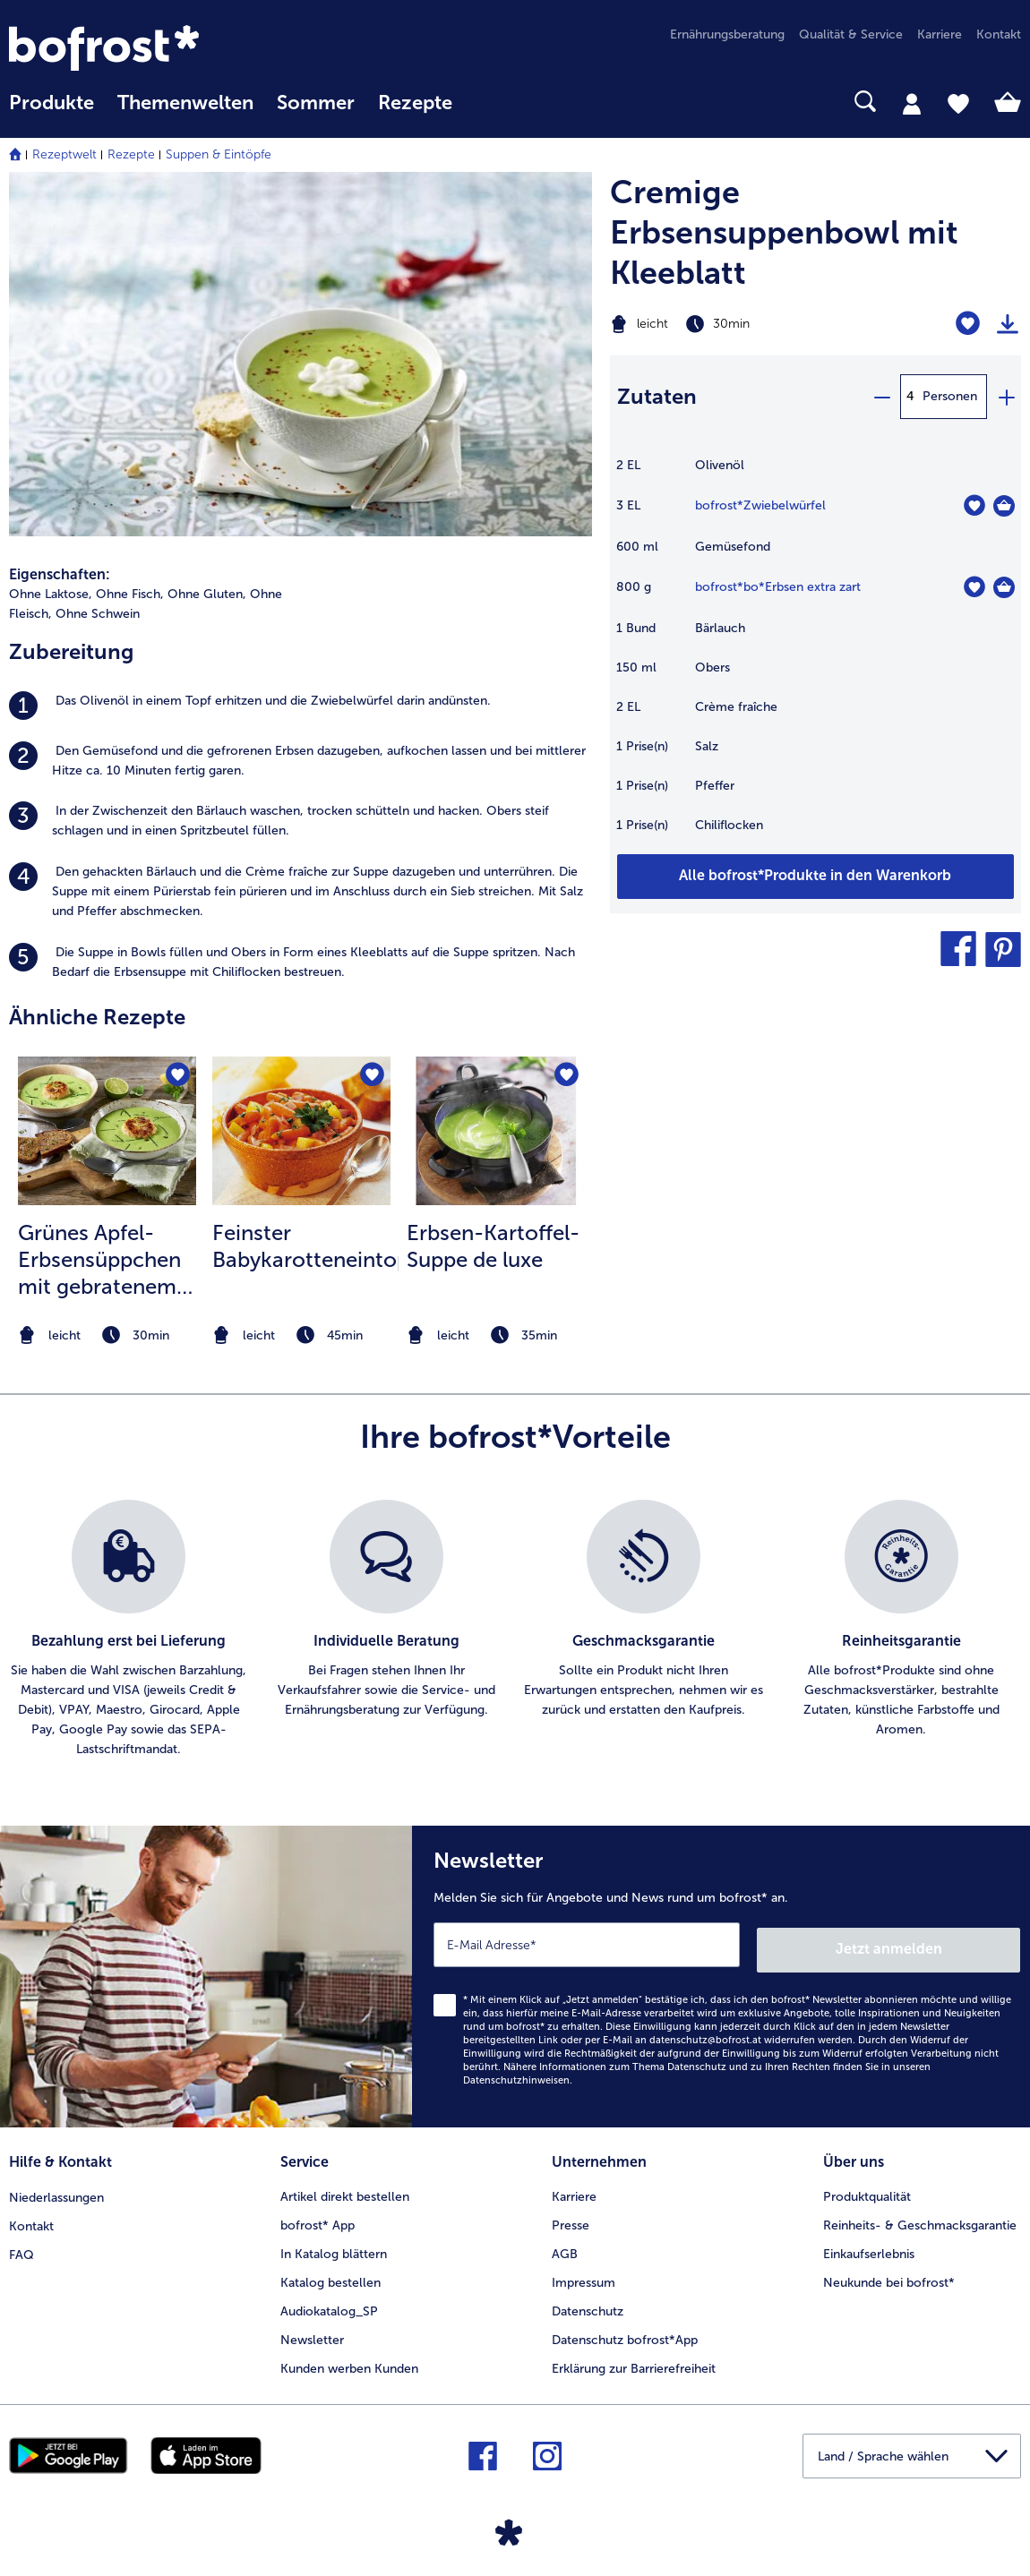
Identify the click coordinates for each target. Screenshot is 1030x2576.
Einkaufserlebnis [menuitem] (868, 2246)
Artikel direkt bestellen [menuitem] (344, 2188)
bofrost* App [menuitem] (317, 2217)
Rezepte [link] (415, 103)
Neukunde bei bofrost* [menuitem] (889, 2274)
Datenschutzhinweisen (516, 2075)
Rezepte (131, 154)
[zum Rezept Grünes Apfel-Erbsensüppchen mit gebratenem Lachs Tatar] (107, 1131)
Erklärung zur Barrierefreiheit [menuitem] (634, 2360)
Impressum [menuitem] (583, 2274)
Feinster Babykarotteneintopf (305, 1246)
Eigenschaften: (59, 574)
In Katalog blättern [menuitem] (333, 2246)
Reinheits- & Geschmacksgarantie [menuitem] (920, 2217)
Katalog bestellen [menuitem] (330, 2274)
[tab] (912, 103)
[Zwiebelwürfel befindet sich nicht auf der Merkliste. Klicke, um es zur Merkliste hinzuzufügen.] (974, 505)
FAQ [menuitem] (21, 2246)
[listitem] (300, 705)
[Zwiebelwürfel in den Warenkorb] (1004, 506)
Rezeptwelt (64, 154)
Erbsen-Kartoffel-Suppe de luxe (493, 1246)
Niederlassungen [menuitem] (56, 2188)
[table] (815, 654)
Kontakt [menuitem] (998, 34)
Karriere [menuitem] (939, 34)
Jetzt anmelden (943, 1944)
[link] (161, 48)
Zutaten (657, 396)
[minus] (881, 396)
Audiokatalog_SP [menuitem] (329, 2303)
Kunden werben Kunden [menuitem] (349, 2360)
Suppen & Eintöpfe (218, 154)
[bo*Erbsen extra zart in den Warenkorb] (1004, 587)
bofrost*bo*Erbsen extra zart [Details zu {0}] (778, 587)
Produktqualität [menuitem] (867, 2188)
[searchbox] (487, 102)
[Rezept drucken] (1007, 324)
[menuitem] (51, 111)
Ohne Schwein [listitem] (98, 613)
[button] (958, 949)
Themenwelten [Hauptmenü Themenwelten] (185, 103)
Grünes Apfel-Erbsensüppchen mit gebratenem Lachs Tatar (99, 1260)
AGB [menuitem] (565, 2246)
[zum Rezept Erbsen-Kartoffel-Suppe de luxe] (496, 1131)
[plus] (1006, 396)
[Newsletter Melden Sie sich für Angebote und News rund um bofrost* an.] (721, 1974)
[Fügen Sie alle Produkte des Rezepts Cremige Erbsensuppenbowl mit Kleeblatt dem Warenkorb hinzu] (815, 876)
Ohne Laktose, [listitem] (50, 594)
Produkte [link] (51, 103)
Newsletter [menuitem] (312, 2332)
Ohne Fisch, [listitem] (130, 594)
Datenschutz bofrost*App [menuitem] (625, 2332)
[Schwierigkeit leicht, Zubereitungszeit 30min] (744, 324)
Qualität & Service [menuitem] (851, 34)
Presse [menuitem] (570, 2217)
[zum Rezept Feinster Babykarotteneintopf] (301, 1131)
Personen (950, 396)
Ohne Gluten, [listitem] (206, 594)
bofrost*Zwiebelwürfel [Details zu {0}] (760, 505)
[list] (515, 1629)
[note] (107, 1335)
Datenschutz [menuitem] (587, 2303)
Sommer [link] (316, 103)
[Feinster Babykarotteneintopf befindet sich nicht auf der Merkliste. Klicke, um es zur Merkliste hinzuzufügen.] (371, 1075)
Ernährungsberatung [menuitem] (727, 34)
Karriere (574, 2188)
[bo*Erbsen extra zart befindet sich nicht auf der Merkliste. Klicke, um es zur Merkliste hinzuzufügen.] (974, 587)
